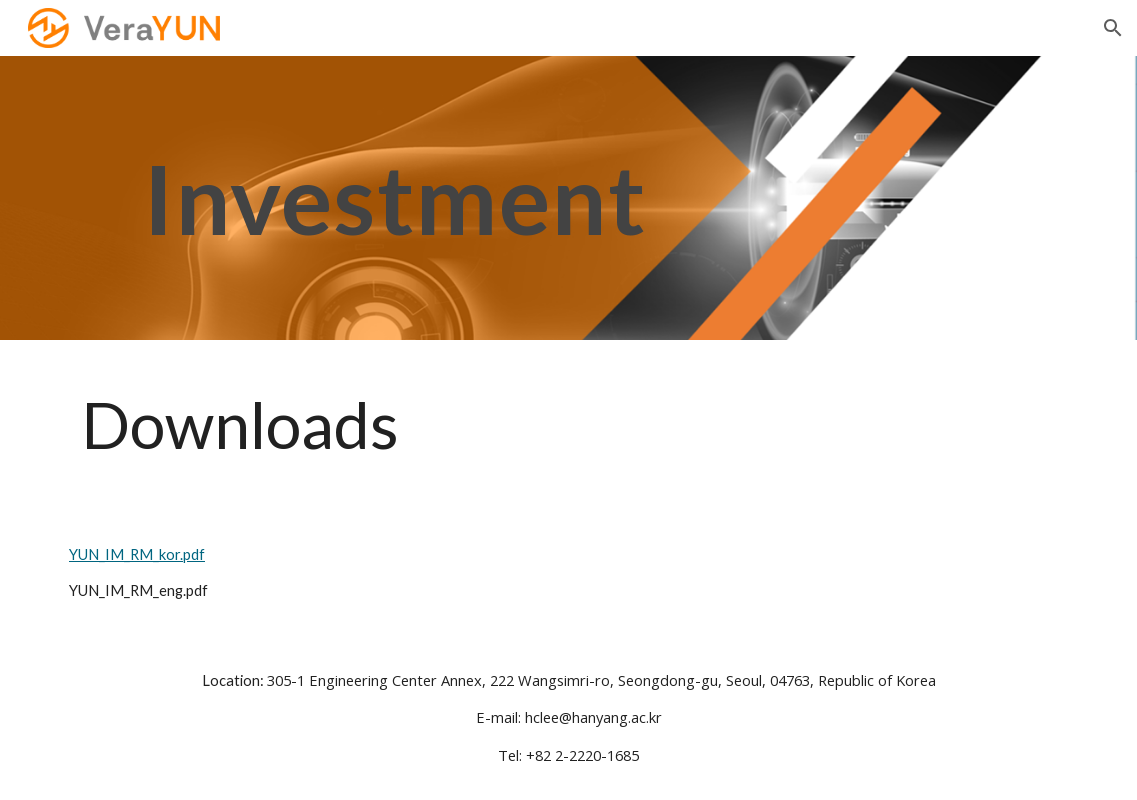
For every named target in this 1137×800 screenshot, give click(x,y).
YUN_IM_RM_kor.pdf (141, 554)
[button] (1113, 28)
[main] (395, 198)
